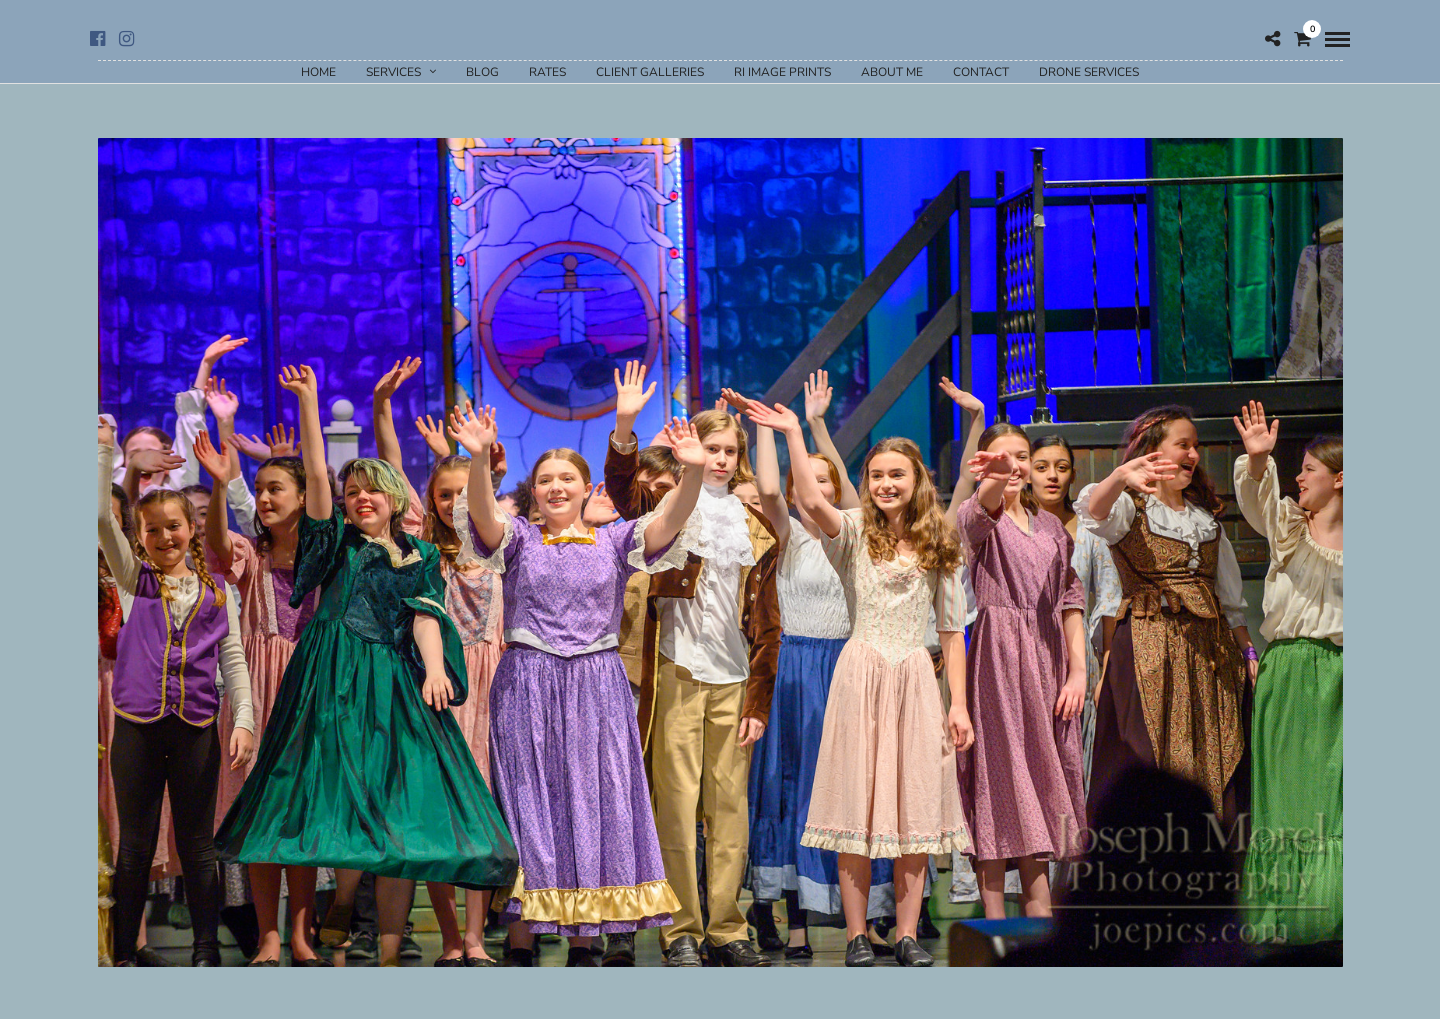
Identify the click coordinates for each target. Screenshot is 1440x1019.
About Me (892, 72)
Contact (981, 72)
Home (318, 72)
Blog (482, 72)
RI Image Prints (782, 72)
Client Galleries (650, 72)
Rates (547, 72)
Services (393, 72)
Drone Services (1089, 72)
